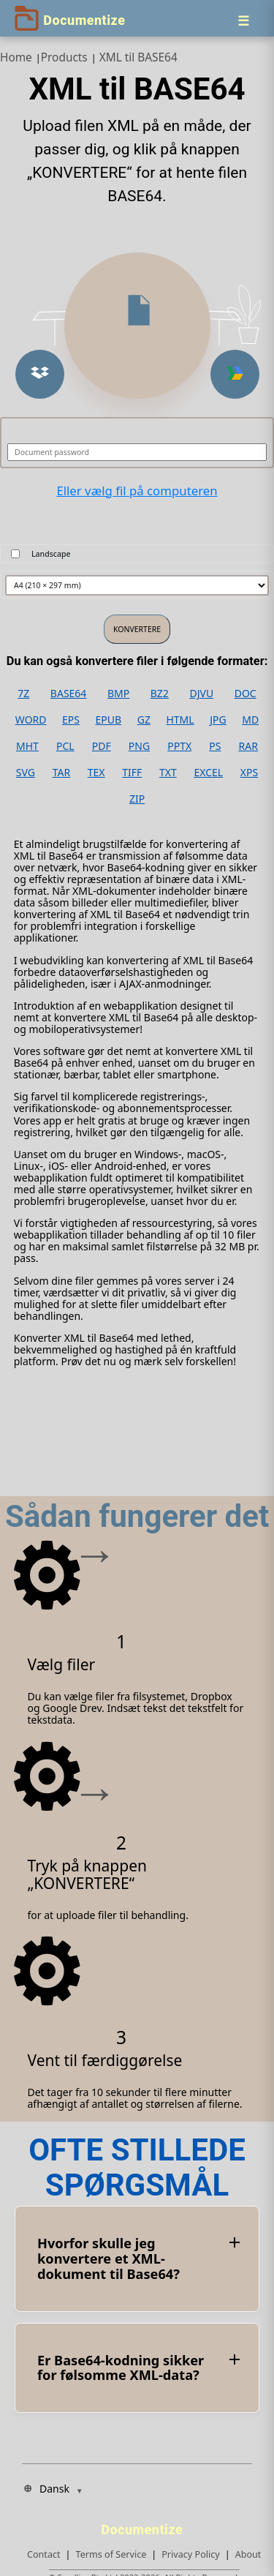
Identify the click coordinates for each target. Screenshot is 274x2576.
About (248, 2554)
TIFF (132, 772)
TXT (168, 772)
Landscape (51, 553)
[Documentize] (144, 2525)
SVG (25, 772)
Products (64, 57)
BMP (118, 693)
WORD (31, 720)
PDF (101, 746)
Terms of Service (111, 2554)
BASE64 (68, 693)
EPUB (109, 720)
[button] (39, 374)
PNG (139, 746)
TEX (96, 772)
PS (215, 746)
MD (250, 720)
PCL (65, 746)
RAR (248, 746)
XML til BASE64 (138, 57)
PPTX (179, 746)
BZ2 (160, 693)
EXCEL (208, 772)
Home (16, 57)
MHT (27, 746)
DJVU (201, 693)
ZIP (137, 799)
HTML (180, 720)
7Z (23, 693)
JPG (218, 720)
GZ (144, 720)
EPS (71, 720)
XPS (249, 772)
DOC (245, 693)
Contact (44, 2554)
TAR (61, 772)
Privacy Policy (190, 2554)
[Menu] (243, 20)
